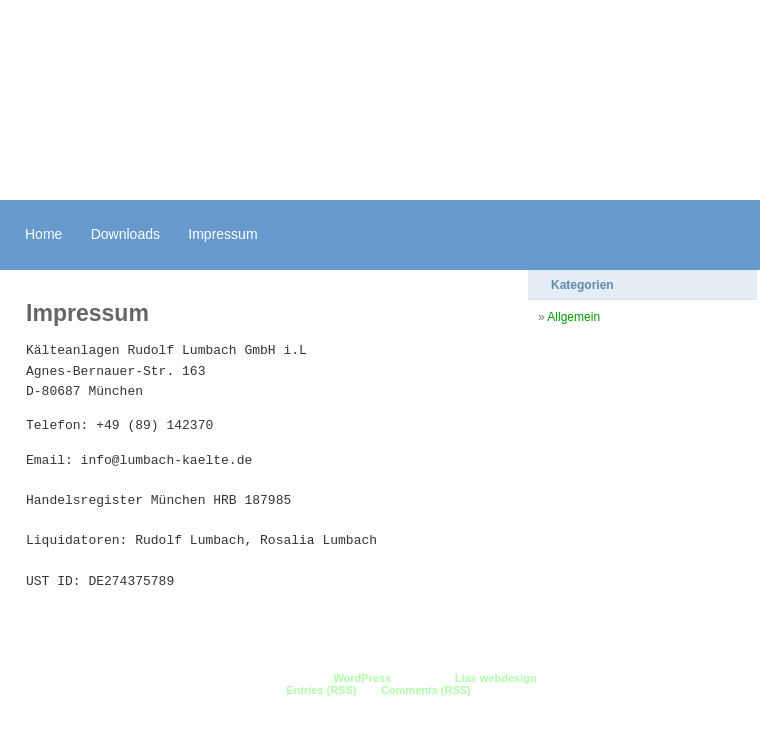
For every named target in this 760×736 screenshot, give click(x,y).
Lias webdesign (496, 678)
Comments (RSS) (426, 690)
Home (43, 234)
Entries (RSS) (321, 690)
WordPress (362, 678)
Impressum (222, 234)
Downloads (125, 234)
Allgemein (573, 317)
